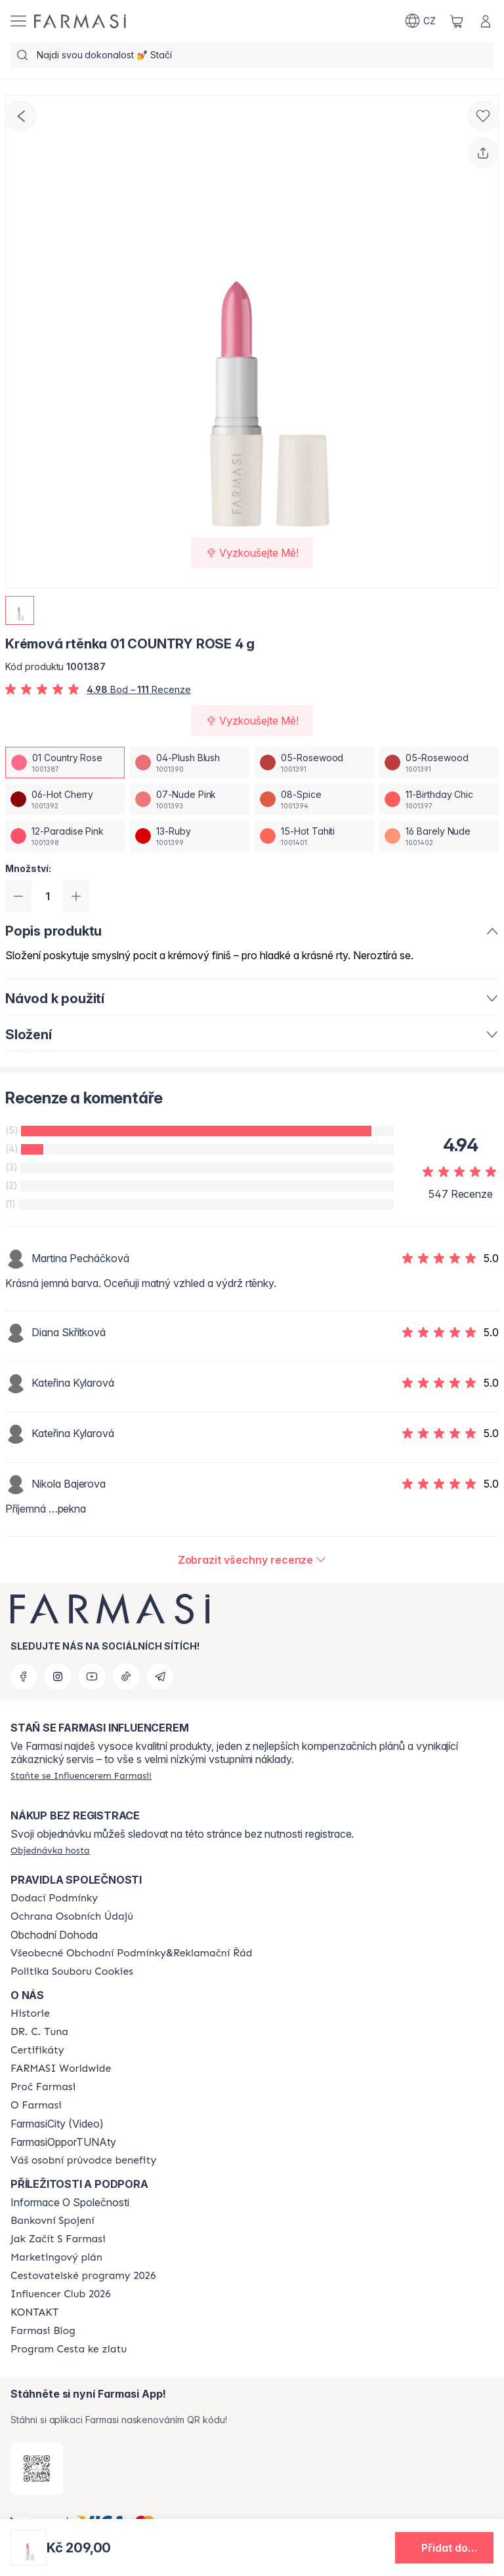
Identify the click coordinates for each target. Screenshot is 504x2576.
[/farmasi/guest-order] (50, 1850)
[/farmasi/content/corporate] (60, 2068)
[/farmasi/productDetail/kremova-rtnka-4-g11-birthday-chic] (439, 799)
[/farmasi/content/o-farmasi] (36, 2105)
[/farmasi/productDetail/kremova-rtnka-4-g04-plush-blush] (189, 762)
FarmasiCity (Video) (57, 2123)
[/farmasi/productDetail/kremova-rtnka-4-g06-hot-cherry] (65, 799)
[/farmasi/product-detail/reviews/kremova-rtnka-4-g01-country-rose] (252, 1559)
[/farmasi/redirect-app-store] (36, 2468)
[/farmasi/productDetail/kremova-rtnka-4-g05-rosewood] (314, 762)
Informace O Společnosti (69, 2202)
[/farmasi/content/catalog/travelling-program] (83, 2275)
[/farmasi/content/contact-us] (34, 2312)
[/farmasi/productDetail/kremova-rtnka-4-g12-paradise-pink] (65, 836)
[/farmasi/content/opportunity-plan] (56, 2257)
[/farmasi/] (80, 21)
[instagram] (58, 1676)
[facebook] (23, 1676)
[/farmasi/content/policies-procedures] (71, 1916)
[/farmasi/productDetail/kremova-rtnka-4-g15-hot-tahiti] (314, 836)
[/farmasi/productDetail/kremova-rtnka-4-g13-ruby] (189, 836)
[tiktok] (126, 1676)
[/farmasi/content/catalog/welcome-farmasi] (83, 2160)
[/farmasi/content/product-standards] (37, 2050)
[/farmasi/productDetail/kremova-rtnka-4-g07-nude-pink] (189, 799)
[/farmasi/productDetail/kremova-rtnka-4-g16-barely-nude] (439, 836)
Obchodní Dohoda (54, 1934)
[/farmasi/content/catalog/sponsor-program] (68, 2349)
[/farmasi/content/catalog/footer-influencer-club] (60, 2294)
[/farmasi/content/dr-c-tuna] (39, 2031)
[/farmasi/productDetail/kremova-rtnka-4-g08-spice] (314, 799)
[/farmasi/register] (81, 1775)
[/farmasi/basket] (457, 21)
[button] (444, 2548)
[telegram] (160, 1676)
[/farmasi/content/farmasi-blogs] (42, 2330)
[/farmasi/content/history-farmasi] (30, 2013)
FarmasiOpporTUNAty (63, 2142)
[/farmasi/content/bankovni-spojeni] (52, 2220)
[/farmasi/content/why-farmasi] (42, 2086)
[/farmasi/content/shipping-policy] (54, 1898)
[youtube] (92, 1676)
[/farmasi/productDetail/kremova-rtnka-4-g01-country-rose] (65, 762)
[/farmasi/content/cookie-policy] (71, 1971)
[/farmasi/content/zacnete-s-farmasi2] (58, 2239)
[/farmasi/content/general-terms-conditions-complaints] (131, 1953)
